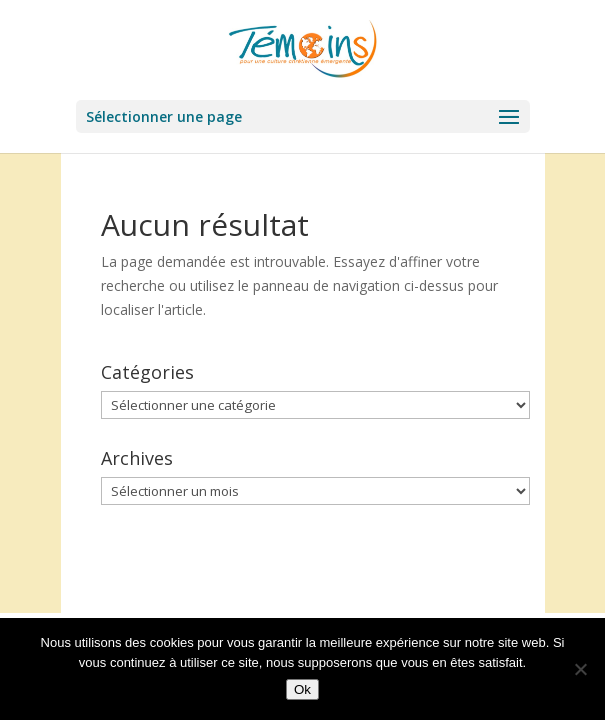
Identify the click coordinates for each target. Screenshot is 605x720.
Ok (302, 689)
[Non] (580, 669)
